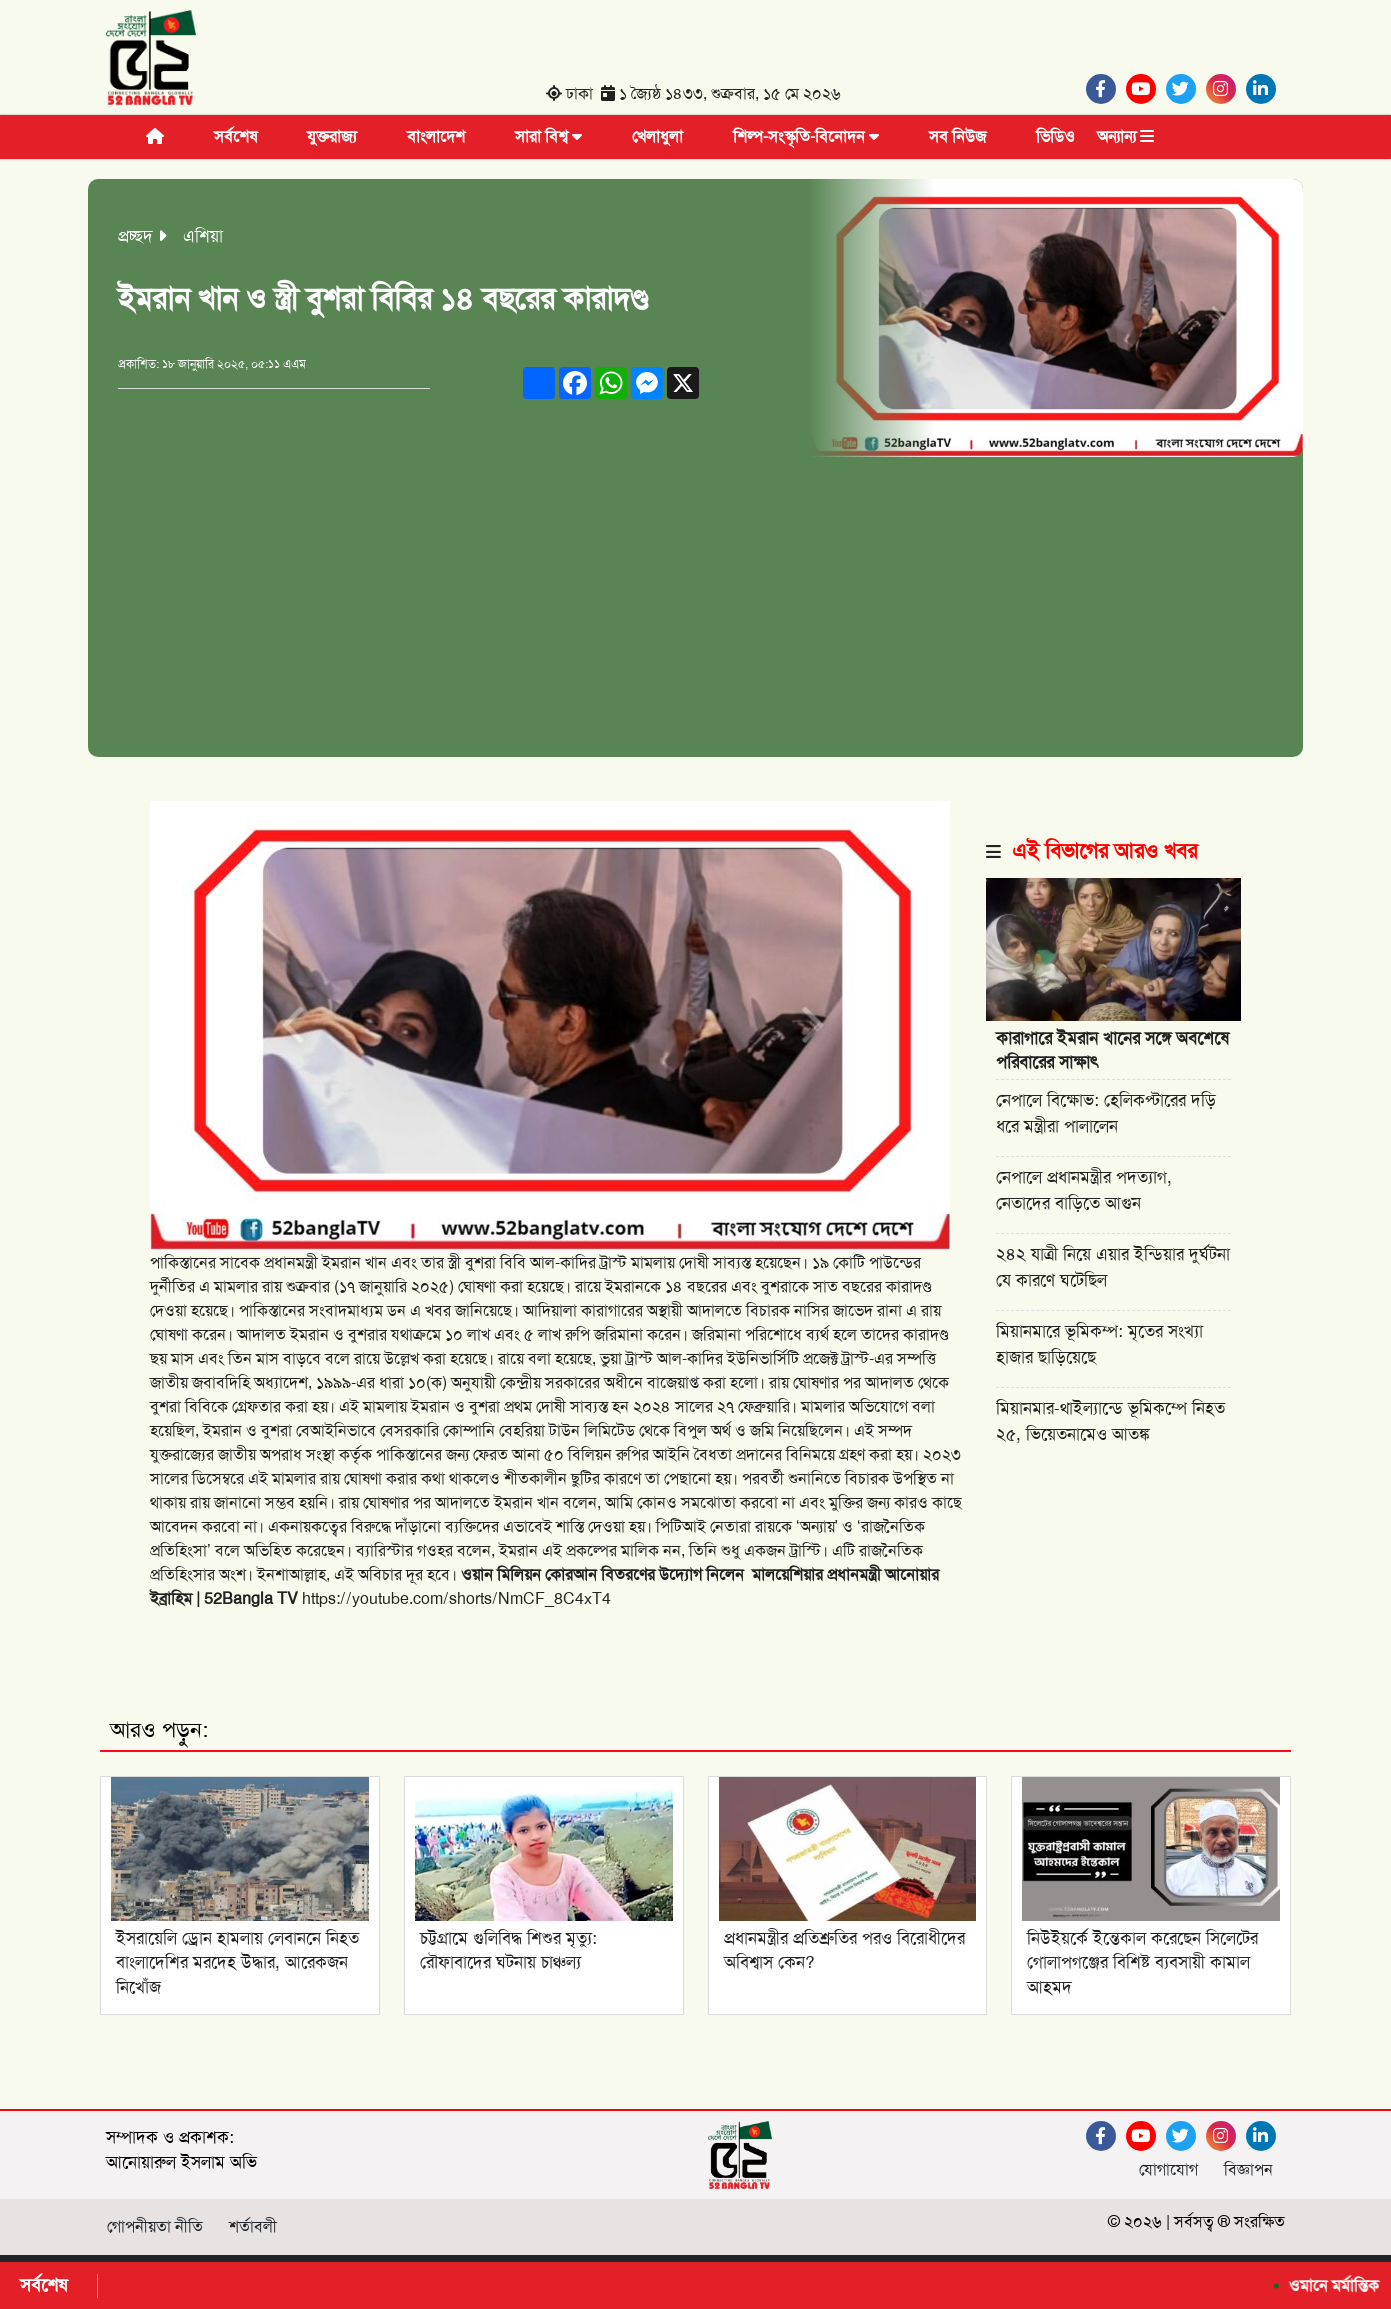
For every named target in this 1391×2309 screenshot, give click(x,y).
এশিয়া (203, 236)
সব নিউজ (957, 136)
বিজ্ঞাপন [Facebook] (1248, 2169)
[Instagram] (1226, 89)
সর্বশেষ (235, 136)
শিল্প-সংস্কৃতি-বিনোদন (806, 136)
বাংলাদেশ (436, 136)
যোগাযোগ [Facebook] (1168, 2169)
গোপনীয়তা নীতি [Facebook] (155, 2226)
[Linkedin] (1266, 89)
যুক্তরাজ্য (332, 136)
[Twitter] (1186, 89)
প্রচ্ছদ (135, 236)
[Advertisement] (695, 607)
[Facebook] (1106, 89)
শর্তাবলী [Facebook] (253, 2226)
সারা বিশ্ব (548, 136)
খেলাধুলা (657, 136)
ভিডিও (1055, 136)
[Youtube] (1146, 89)
